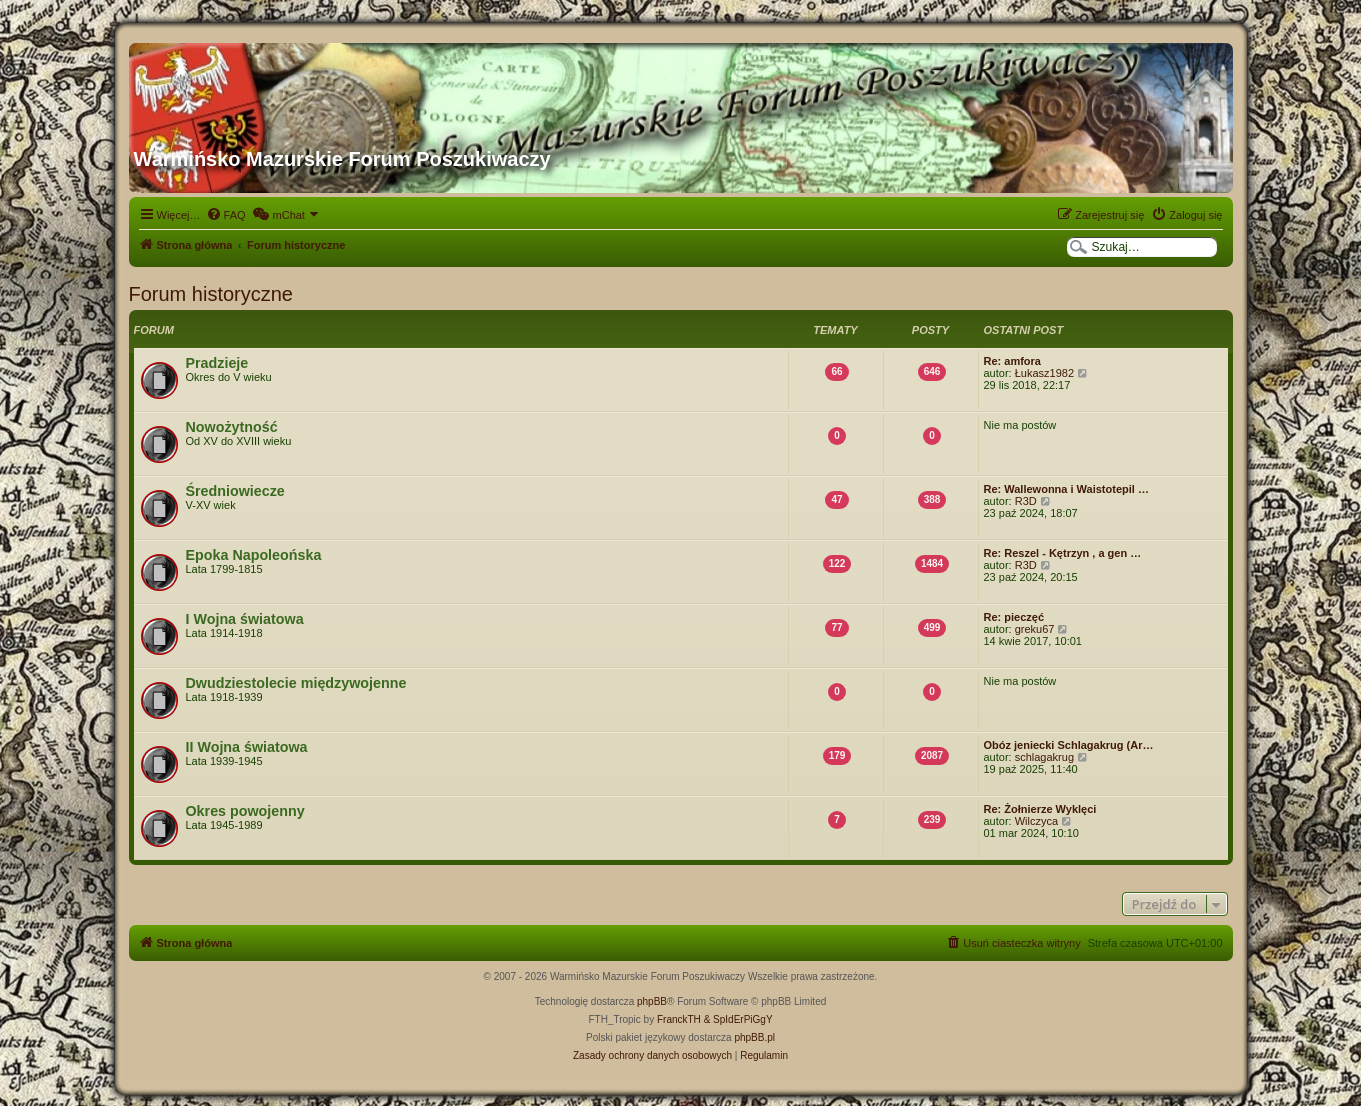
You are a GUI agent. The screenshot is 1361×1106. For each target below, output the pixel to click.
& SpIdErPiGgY (738, 1019)
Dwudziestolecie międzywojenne (296, 683)
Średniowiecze (235, 491)
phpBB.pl (754, 1037)
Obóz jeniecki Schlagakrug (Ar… (1069, 745)
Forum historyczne (211, 294)
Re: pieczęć (1014, 617)
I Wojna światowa (245, 619)
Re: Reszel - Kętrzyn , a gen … (1063, 553)
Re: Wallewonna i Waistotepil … (1066, 489)
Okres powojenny (245, 811)
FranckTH (679, 1019)
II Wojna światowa (247, 747)
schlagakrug (1044, 757)
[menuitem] (226, 215)
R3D (1026, 501)
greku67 (1035, 629)
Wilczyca (1036, 821)
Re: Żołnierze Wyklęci (1040, 809)
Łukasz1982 (1044, 373)
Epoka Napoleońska (254, 555)
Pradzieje (217, 363)
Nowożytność (232, 427)
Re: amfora (1012, 361)
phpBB (652, 1001)
